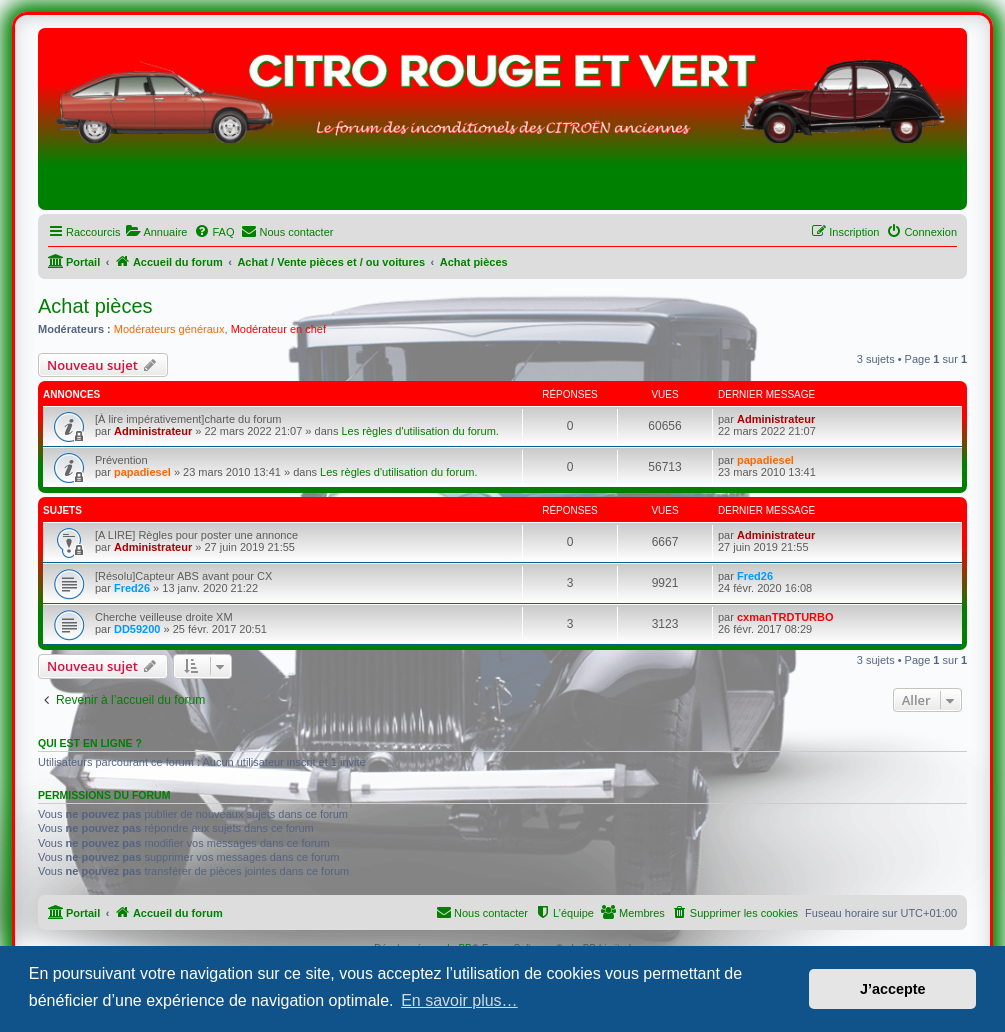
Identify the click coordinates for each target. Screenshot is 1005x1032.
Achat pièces (95, 306)
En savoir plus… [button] (459, 1000)
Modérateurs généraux (169, 329)
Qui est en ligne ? (90, 743)
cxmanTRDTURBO (785, 617)
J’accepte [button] (893, 989)
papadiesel (142, 472)
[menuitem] (156, 232)
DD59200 (137, 629)
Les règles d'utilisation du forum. (419, 431)
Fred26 (132, 588)
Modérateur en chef (278, 329)
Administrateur (153, 431)
